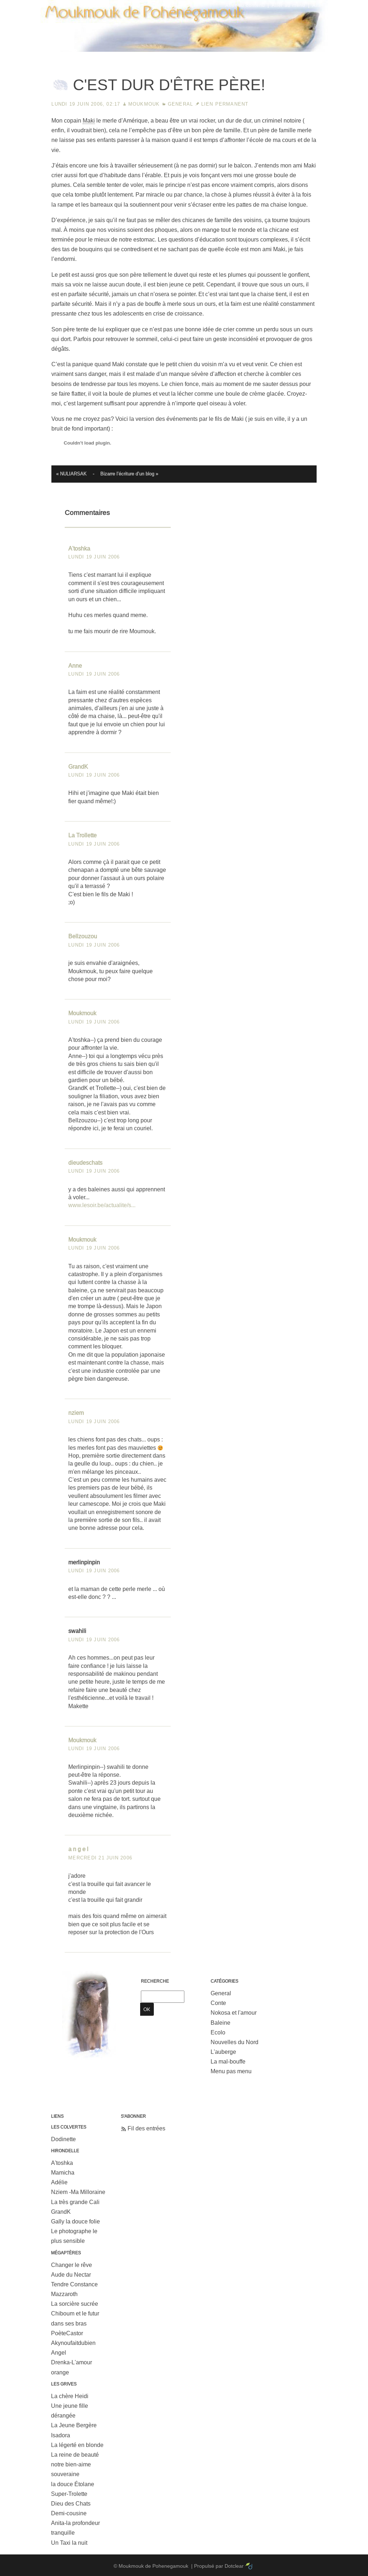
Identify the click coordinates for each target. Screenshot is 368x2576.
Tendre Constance (74, 2284)
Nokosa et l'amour (234, 2013)
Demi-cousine (69, 2513)
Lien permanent (225, 104)
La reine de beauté (75, 2455)
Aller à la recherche (336, 5)
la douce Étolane (72, 2484)
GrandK (78, 767)
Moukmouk (144, 104)
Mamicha (62, 2173)
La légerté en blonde (77, 2445)
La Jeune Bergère (74, 2425)
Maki (89, 121)
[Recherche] (162, 1996)
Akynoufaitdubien (73, 2343)
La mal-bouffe (228, 2061)
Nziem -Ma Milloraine (78, 2192)
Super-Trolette (69, 2494)
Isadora (60, 2435)
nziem (76, 1413)
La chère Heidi (69, 2396)
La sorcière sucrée (74, 2304)
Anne (75, 666)
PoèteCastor (67, 2333)
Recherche (155, 1981)
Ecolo (218, 2032)
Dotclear (234, 2566)
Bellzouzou (82, 936)
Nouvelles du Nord (234, 2042)
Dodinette (63, 2139)
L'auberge (223, 2052)
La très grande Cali (75, 2202)
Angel (58, 2353)
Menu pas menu (231, 2071)
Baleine (220, 2023)
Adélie (59, 2182)
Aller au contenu (245, 5)
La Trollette (82, 835)
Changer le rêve (71, 2265)
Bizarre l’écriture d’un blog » (129, 474)
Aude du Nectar (71, 2275)
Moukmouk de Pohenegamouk (184, 52)
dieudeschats (85, 1163)
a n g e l (78, 1849)
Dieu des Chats (71, 2504)
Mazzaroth (64, 2294)
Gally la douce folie (75, 2221)
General (180, 104)
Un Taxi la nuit (69, 2543)
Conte (218, 2003)
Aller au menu (288, 5)
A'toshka (79, 549)
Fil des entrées (146, 2128)
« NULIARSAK (71, 474)
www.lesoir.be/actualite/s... (101, 1205)
